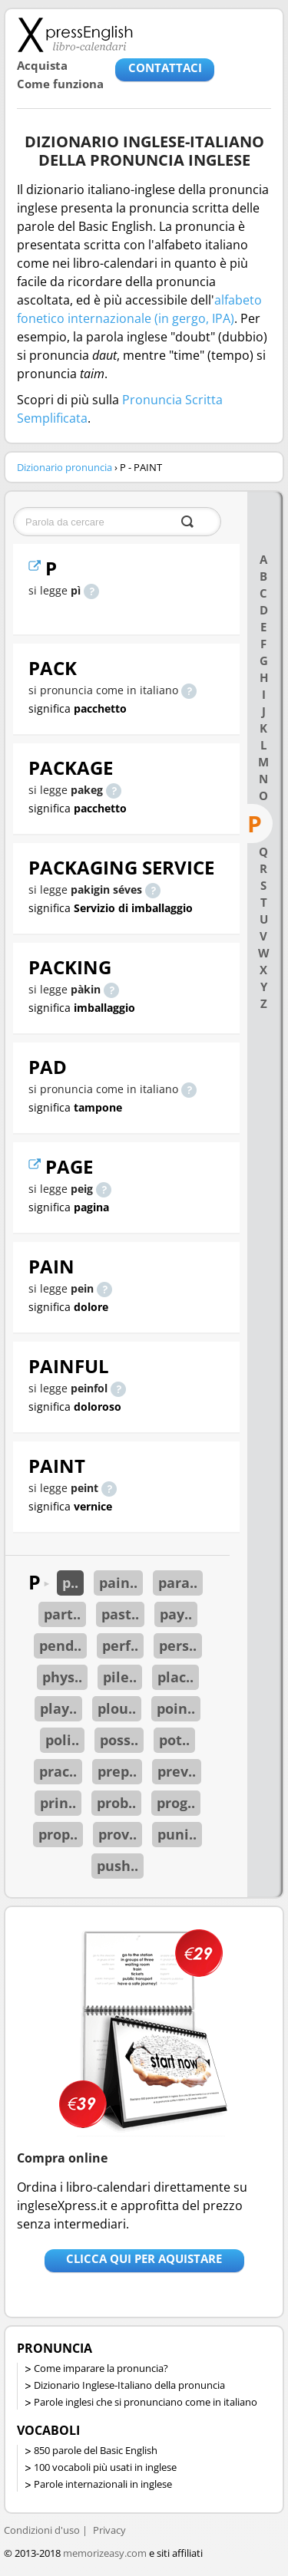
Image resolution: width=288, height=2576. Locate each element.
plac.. (175, 1677)
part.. (62, 1614)
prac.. (58, 1771)
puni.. (177, 1834)
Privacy (109, 2530)
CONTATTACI (165, 67)
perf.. (120, 1645)
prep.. (117, 1771)
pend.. (60, 1645)
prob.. (116, 1803)
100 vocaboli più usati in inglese (105, 2467)
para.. (177, 1582)
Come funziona (60, 83)
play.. (58, 1708)
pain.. (118, 1582)
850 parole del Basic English (95, 2450)
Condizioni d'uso (42, 2530)
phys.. (62, 1677)
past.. (120, 1614)
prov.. (117, 1834)
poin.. (176, 1708)
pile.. (120, 1677)
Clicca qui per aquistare (144, 2258)
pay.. (176, 1614)
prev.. (176, 1771)
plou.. (117, 1708)
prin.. (58, 1803)
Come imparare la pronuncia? (101, 2368)
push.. (117, 1865)
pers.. (178, 1645)
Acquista (42, 65)
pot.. (174, 1740)
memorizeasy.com (105, 2553)
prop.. (58, 1834)
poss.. (119, 1740)
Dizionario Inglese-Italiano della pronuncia (129, 2385)
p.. (70, 1582)
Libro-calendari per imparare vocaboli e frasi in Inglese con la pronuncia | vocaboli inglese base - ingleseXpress (75, 34)
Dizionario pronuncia (64, 467)
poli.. (62, 1740)
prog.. (176, 1803)
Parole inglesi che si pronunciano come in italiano (145, 2402)
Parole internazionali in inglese (103, 2484)
